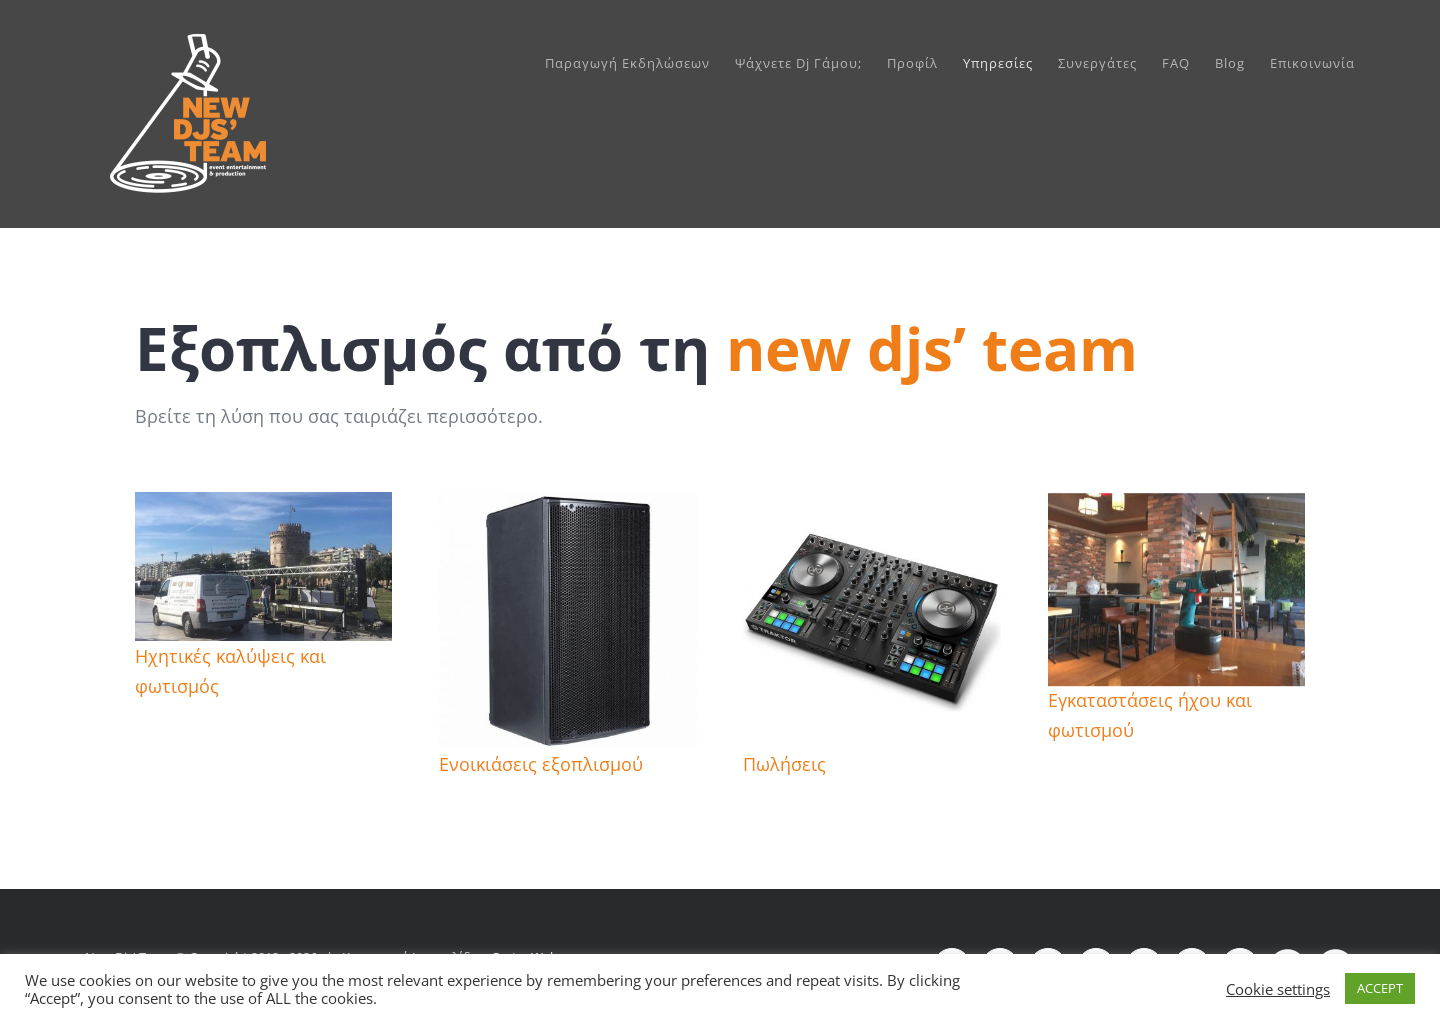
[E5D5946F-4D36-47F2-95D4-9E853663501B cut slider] (263, 507)
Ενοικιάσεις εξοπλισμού (541, 764)
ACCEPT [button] (1380, 988)
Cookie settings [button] (1278, 989)
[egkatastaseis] (1176, 510)
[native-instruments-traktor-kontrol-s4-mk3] (871, 507)
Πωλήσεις (784, 764)
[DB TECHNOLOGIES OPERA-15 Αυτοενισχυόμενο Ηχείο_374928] (567, 507)
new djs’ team (932, 348)
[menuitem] (640, 63)
